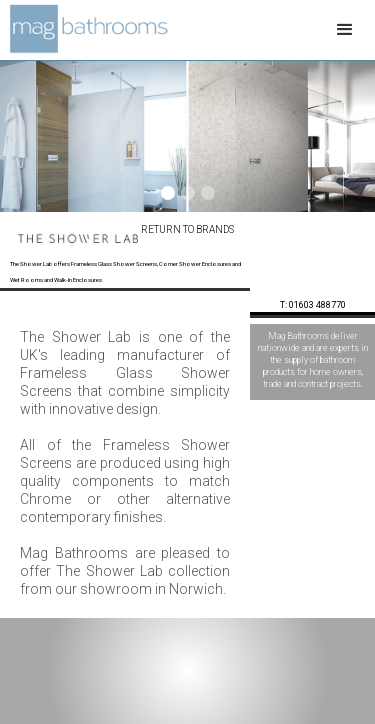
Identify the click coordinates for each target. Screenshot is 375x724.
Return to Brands (187, 229)
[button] (345, 30)
